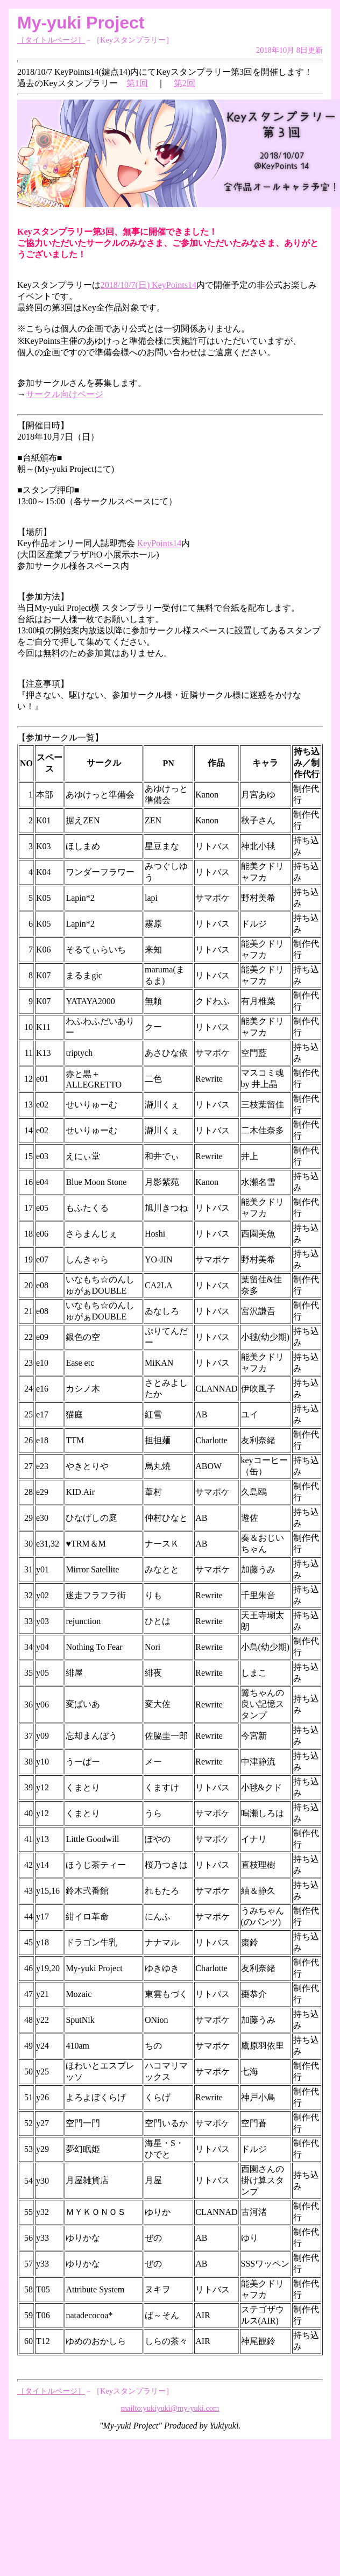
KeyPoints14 (159, 543)
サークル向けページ (64, 394)
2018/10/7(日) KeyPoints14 (148, 285)
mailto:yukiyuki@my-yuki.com (170, 2408)
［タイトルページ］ (51, 40)
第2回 (184, 83)
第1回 (137, 83)
